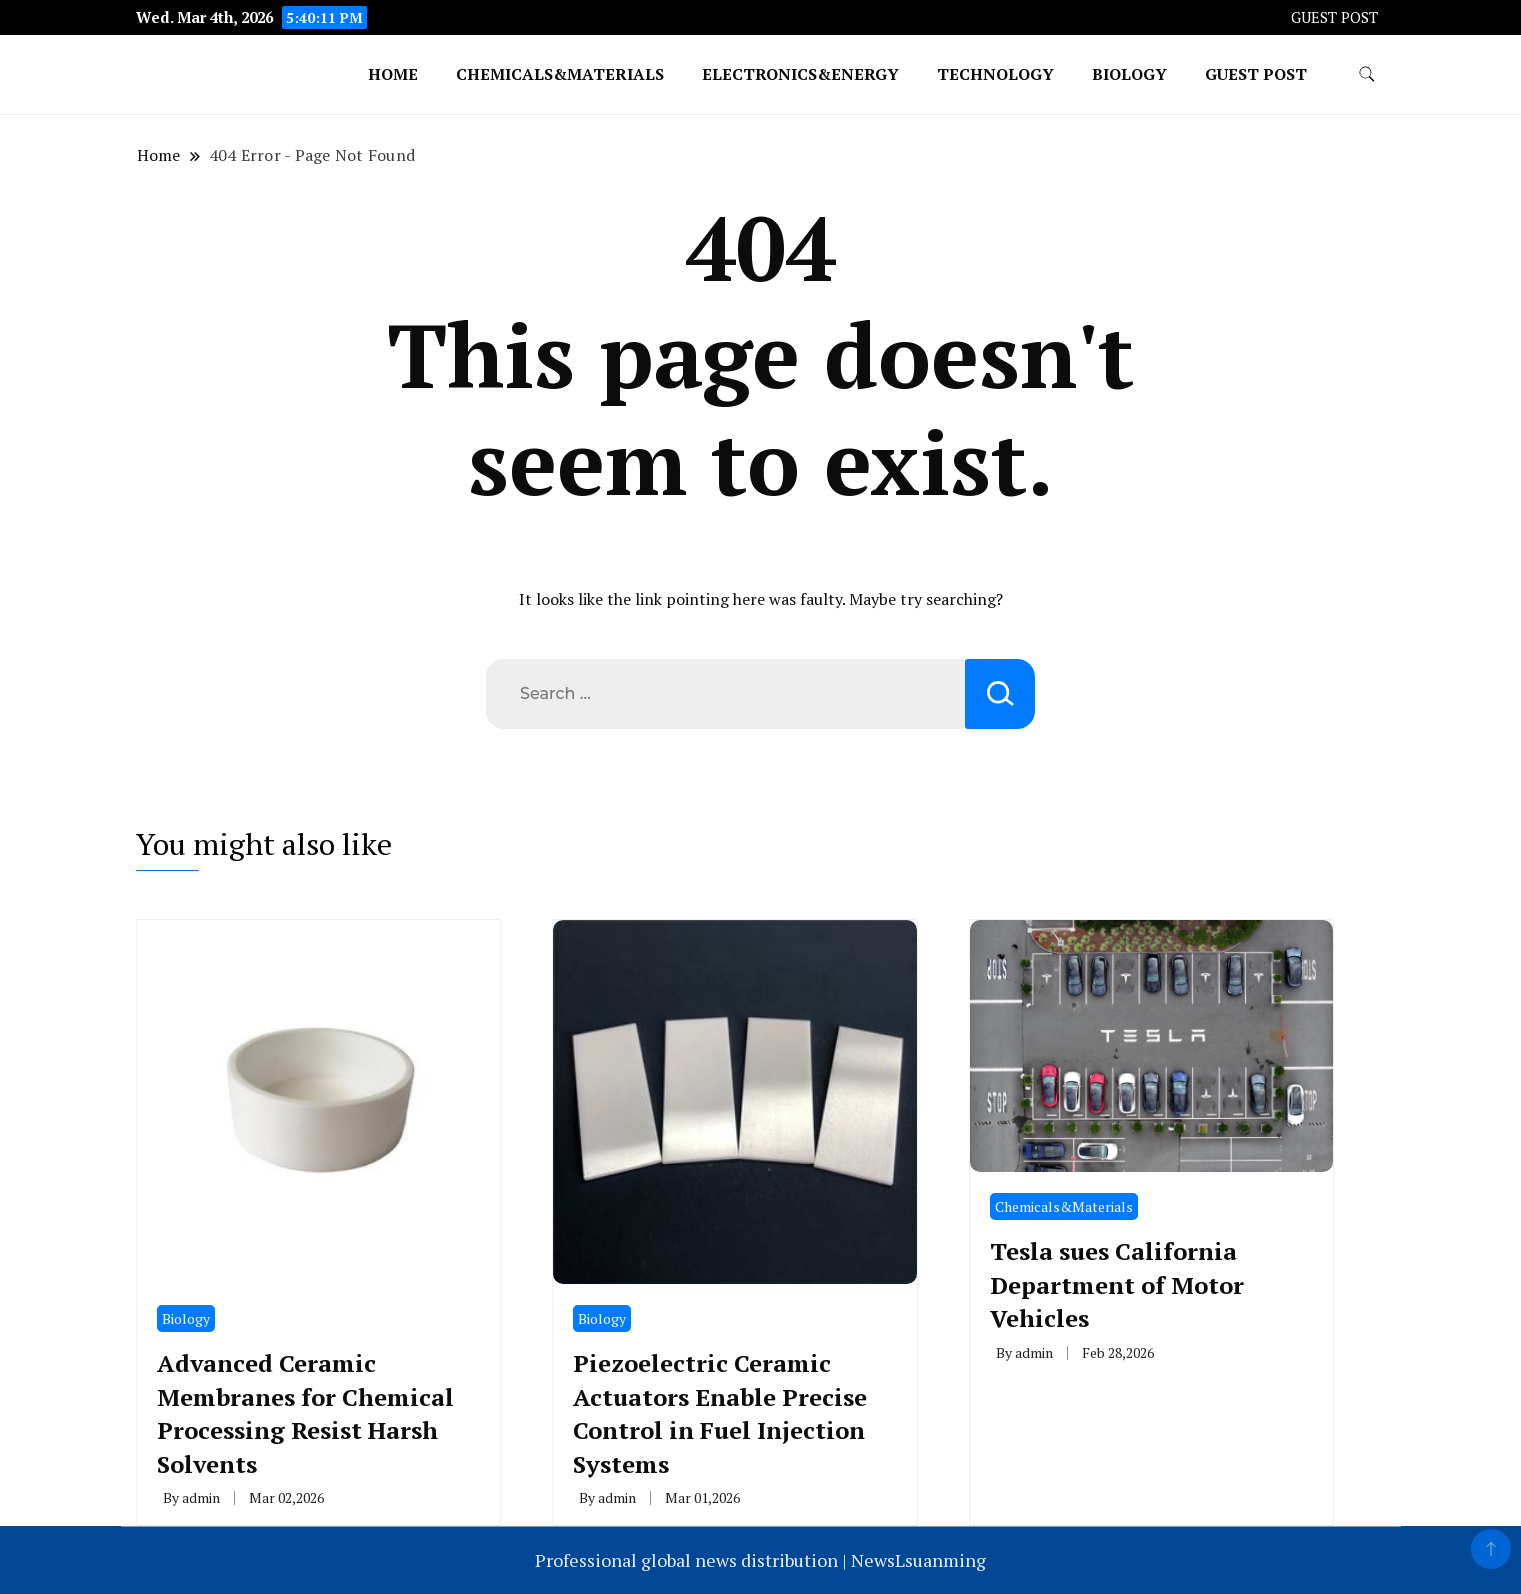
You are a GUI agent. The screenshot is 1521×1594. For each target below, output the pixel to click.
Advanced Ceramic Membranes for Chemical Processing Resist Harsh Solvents (305, 1413)
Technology (995, 74)
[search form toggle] (1367, 74)
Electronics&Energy (800, 74)
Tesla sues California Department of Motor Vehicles (1117, 1284)
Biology (1129, 74)
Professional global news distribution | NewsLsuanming (760, 1560)
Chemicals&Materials (560, 74)
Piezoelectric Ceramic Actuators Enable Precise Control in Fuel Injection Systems (720, 1413)
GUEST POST (1334, 17)
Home (393, 74)
